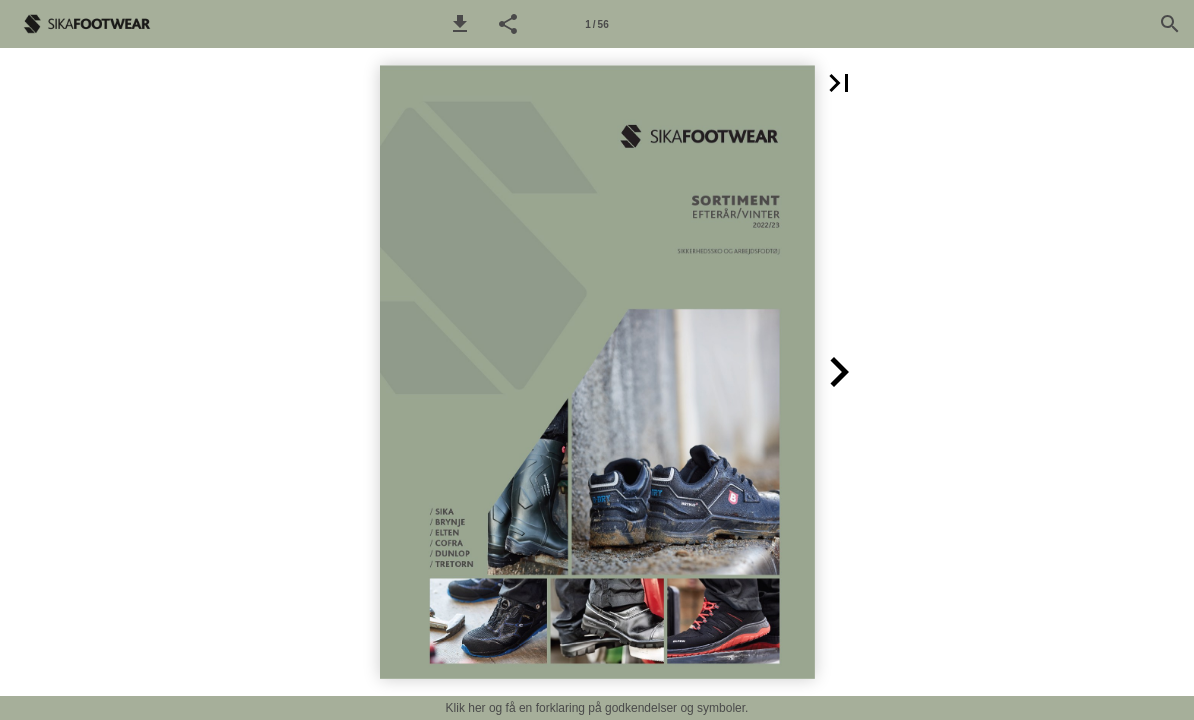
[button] (460, 24)
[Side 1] (597, 24)
